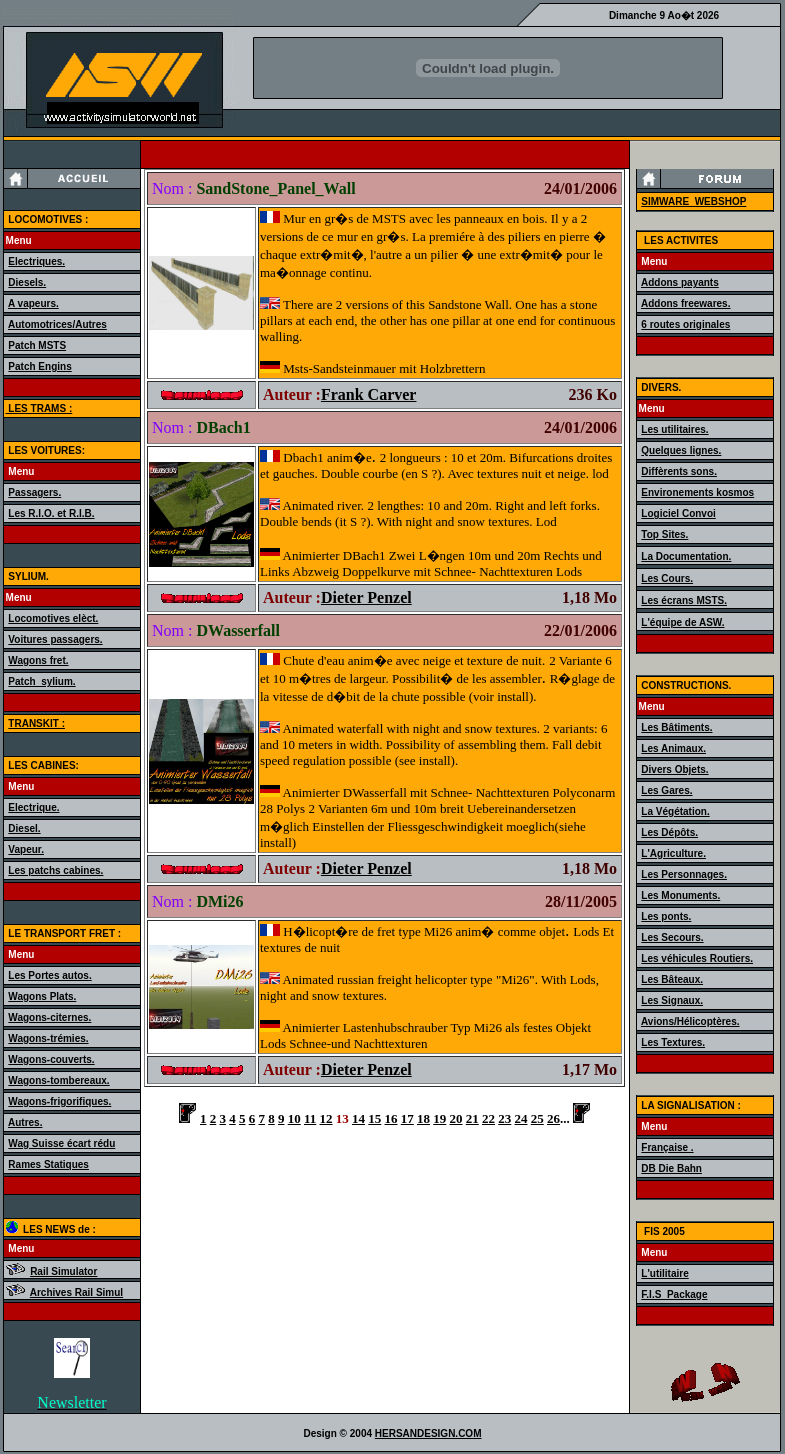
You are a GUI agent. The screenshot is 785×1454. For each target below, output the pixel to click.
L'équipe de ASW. (682, 622)
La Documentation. (686, 556)
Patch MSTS (37, 345)
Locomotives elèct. (53, 618)
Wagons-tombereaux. (58, 1080)
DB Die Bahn (671, 1168)
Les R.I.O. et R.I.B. (51, 513)
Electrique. (33, 807)
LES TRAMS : (39, 408)
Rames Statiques (48, 1164)
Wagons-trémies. (48, 1038)
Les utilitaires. (674, 429)
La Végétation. (675, 811)
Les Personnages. (684, 874)
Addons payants (680, 282)
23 (504, 1118)
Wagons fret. (38, 660)
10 (294, 1118)
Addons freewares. (685, 303)
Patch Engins (39, 366)
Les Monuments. (680, 895)
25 (537, 1118)
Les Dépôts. (669, 832)
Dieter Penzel (366, 597)
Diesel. (24, 828)
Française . (667, 1147)
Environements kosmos (697, 492)
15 (374, 1118)
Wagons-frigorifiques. (59, 1101)
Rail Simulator (63, 1271)
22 (488, 1118)
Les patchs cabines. (55, 870)
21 (472, 1118)
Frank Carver (369, 394)
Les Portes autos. (49, 975)
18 (423, 1118)
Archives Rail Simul (76, 1292)
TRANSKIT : (36, 723)
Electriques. (36, 261)
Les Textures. (673, 1042)
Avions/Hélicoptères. (690, 1021)
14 (358, 1118)
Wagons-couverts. (51, 1059)
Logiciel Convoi (678, 513)
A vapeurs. (33, 303)
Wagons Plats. (42, 996)
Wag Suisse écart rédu (61, 1143)
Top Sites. (664, 534)
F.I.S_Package (674, 1294)
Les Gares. (666, 790)
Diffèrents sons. (679, 471)
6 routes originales (685, 324)
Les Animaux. (673, 748)
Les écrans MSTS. (684, 600)
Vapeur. (26, 849)
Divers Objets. (674, 769)
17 (407, 1118)
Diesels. (27, 282)
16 (391, 1118)
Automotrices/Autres (57, 324)
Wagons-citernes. (49, 1017)
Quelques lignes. (681, 450)
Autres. (25, 1122)
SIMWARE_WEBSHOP (693, 201)
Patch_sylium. (41, 681)
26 (553, 1118)
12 (326, 1118)
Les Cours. (667, 578)
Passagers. (34, 492)
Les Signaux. (672, 1000)
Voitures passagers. (55, 639)
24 (521, 1118)
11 (310, 1118)
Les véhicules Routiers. (697, 958)
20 (456, 1118)
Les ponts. (666, 916)
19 (439, 1118)
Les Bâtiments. (676, 727)
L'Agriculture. (673, 853)
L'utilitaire (664, 1273)
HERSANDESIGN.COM (428, 1433)
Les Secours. (672, 937)
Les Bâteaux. (672, 979)
